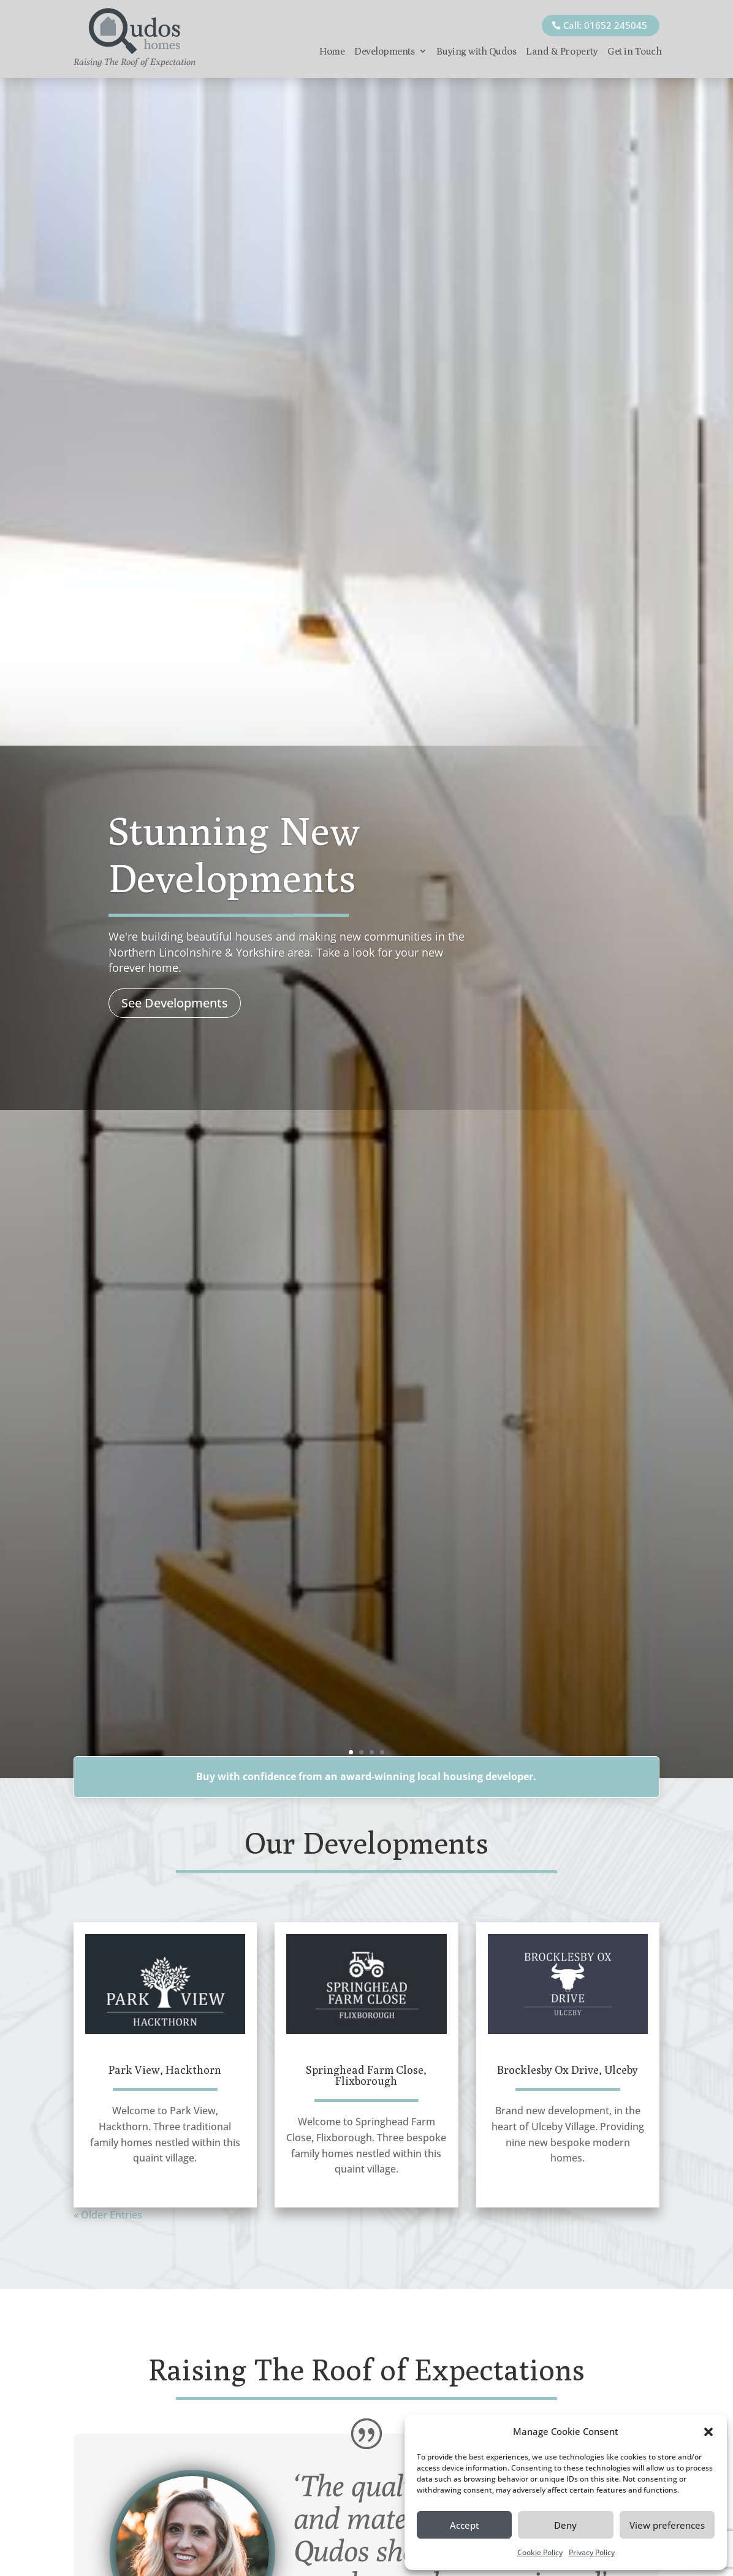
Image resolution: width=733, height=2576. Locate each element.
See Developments (174, 1003)
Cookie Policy (540, 2552)
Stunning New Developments (234, 854)
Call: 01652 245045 (605, 25)
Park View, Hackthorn (164, 2069)
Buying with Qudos (476, 51)
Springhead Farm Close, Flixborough (366, 2075)
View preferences (667, 2525)
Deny (565, 2525)
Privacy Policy (592, 2552)
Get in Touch (634, 51)
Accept (464, 2525)
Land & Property (562, 51)
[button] (708, 2432)
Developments (384, 51)
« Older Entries (108, 2215)
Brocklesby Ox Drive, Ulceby (567, 2069)
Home (331, 51)
